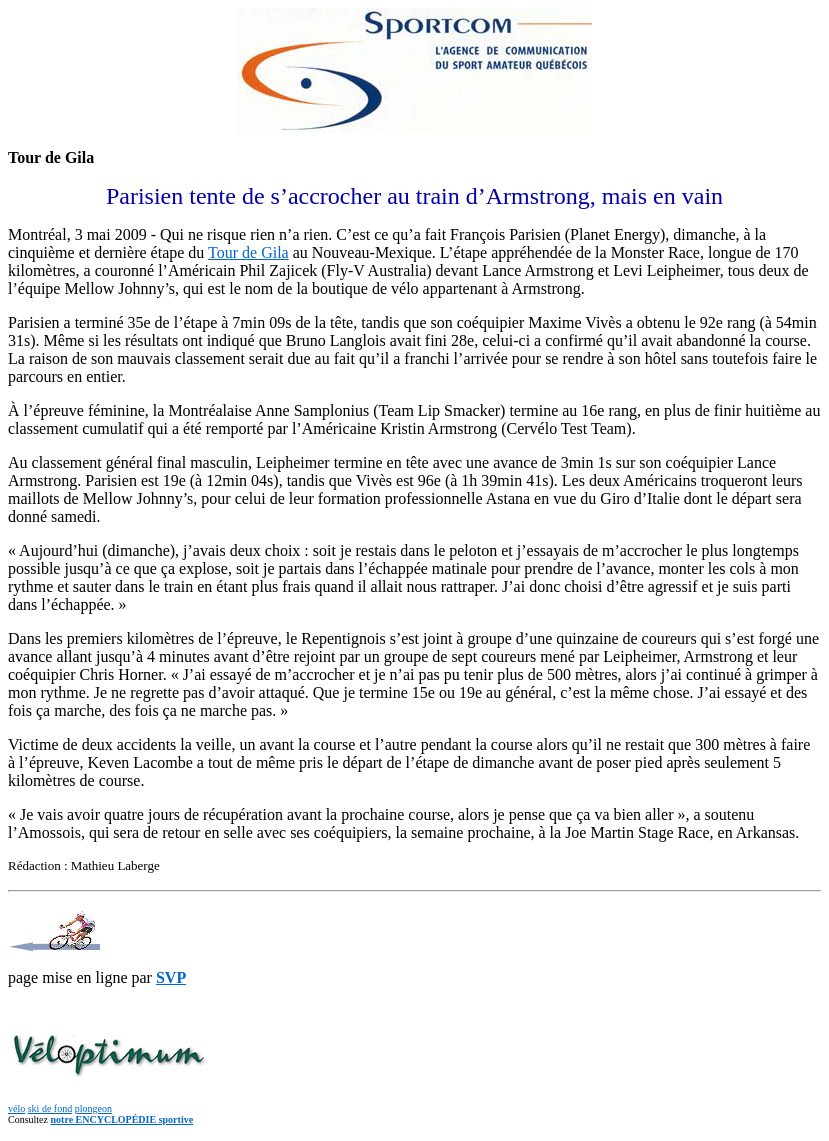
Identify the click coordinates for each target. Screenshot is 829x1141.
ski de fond (50, 1108)
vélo (16, 1108)
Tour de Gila (248, 252)
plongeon (93, 1108)
